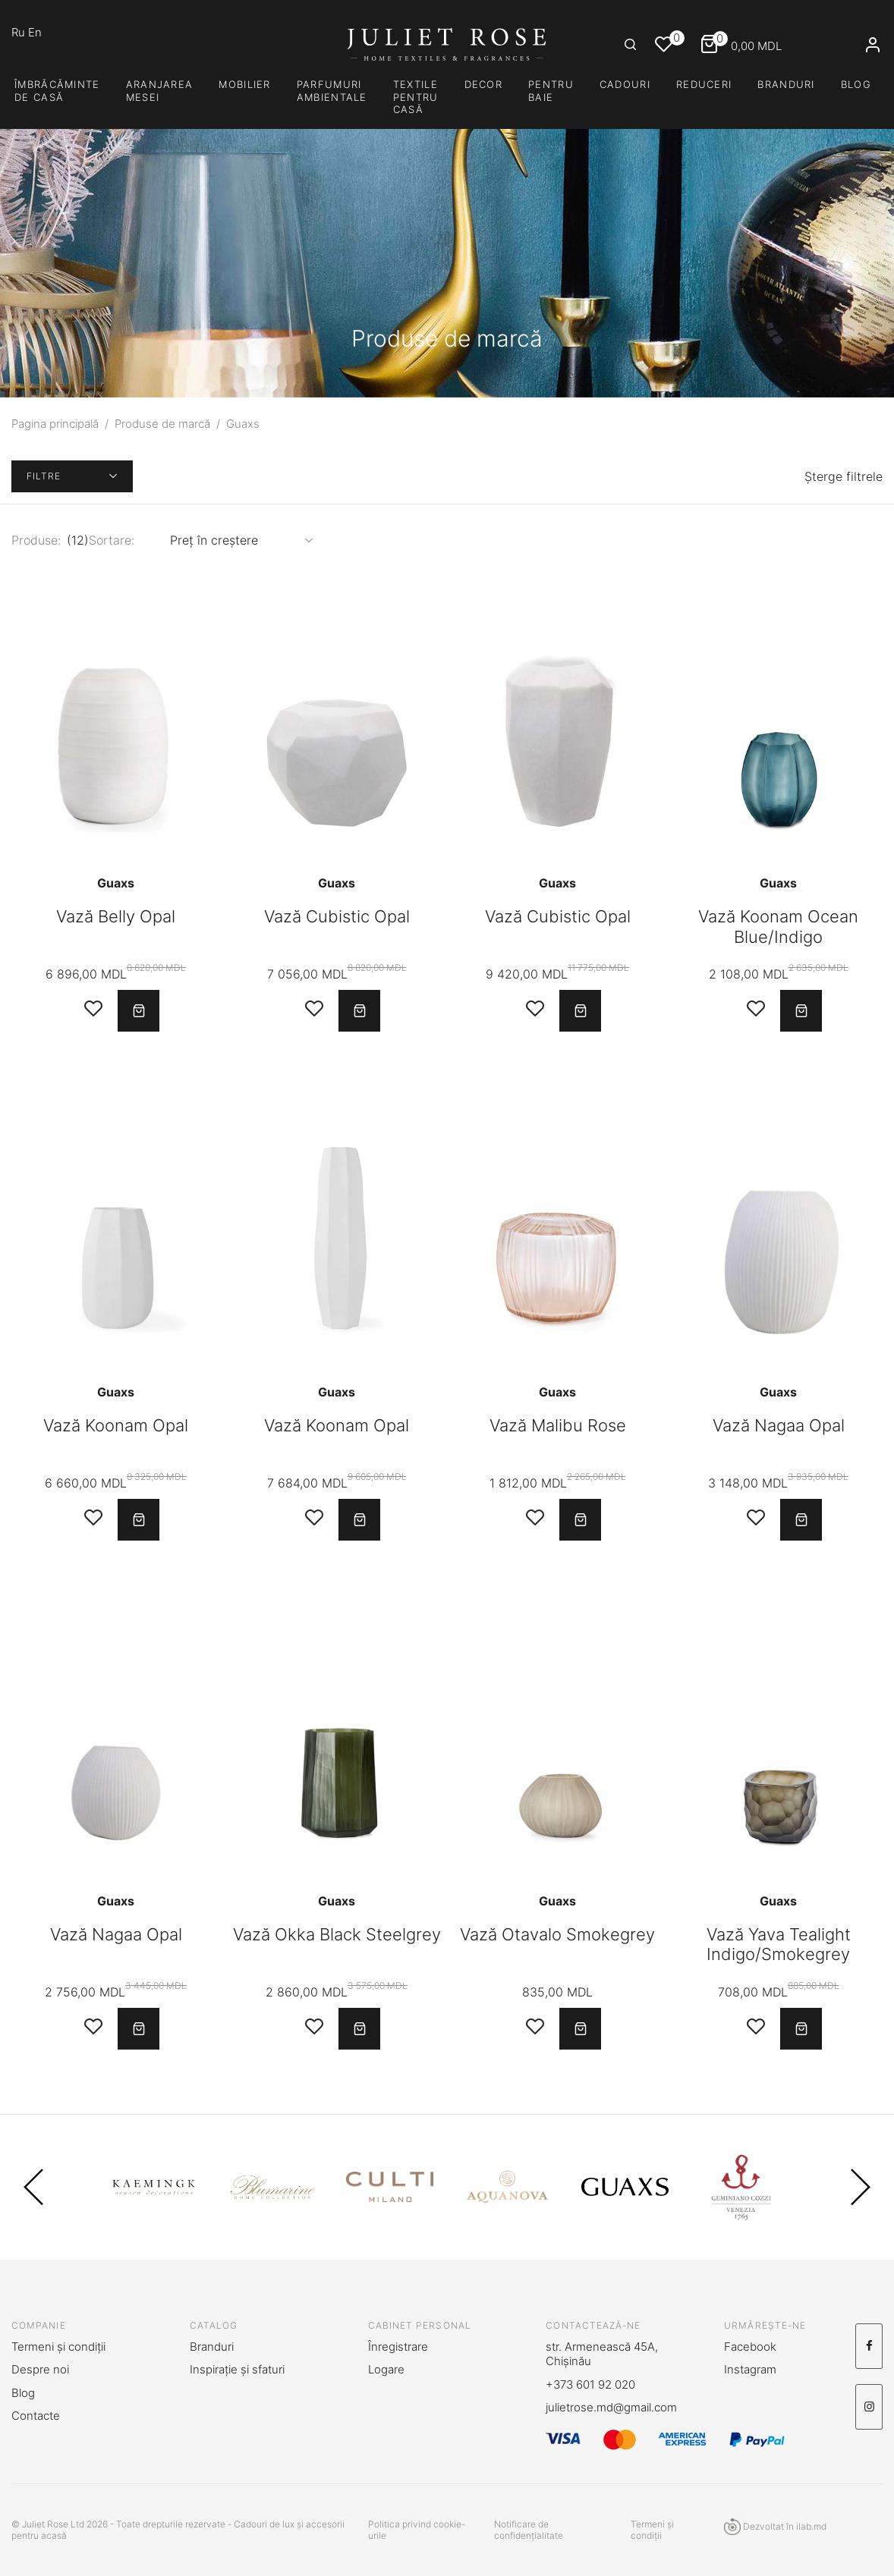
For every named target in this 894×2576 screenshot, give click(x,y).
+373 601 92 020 (590, 2384)
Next (861, 2187)
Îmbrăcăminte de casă (57, 90)
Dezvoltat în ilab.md (775, 2526)
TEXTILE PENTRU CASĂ (416, 97)
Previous (33, 2187)
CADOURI (625, 84)
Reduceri (704, 84)
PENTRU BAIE (551, 90)
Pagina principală (55, 423)
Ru (19, 32)
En (35, 32)
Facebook (750, 2346)
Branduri (785, 84)
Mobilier (244, 84)
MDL (741, 46)
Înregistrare (398, 2346)
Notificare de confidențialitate (528, 2530)
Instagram (750, 2369)
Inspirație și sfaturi (237, 2369)
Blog (856, 84)
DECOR (483, 84)
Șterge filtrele (843, 476)
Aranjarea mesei (160, 90)
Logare (386, 2369)
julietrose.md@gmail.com (611, 2407)
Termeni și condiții (58, 2346)
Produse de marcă (162, 423)
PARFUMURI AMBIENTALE (332, 90)
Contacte (35, 2415)
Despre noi (40, 2369)
